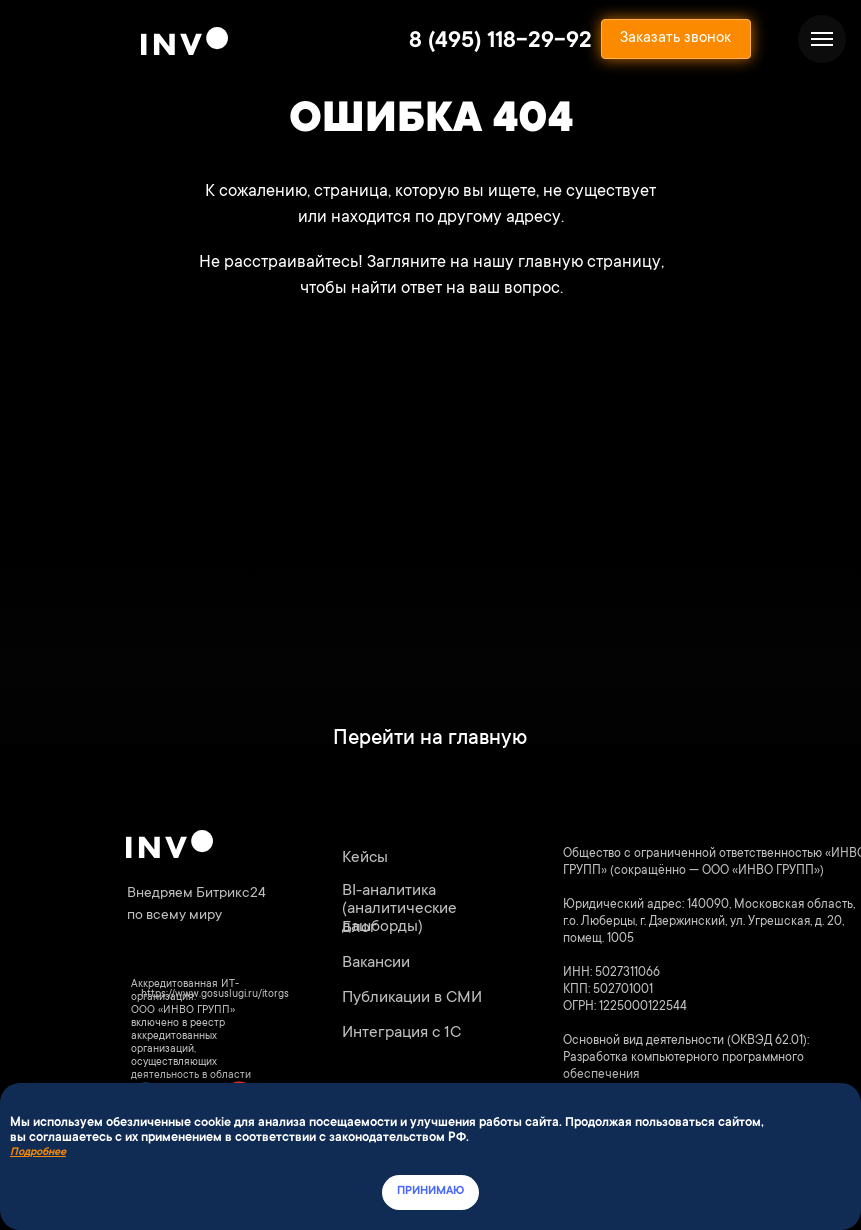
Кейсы (365, 858)
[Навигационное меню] (822, 39)
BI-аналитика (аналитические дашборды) (399, 909)
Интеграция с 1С (401, 1033)
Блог (359, 928)
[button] (676, 39)
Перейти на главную (430, 739)
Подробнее (38, 1153)
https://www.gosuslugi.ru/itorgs (215, 995)
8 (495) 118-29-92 (500, 42)
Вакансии (376, 963)
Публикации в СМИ (412, 998)
